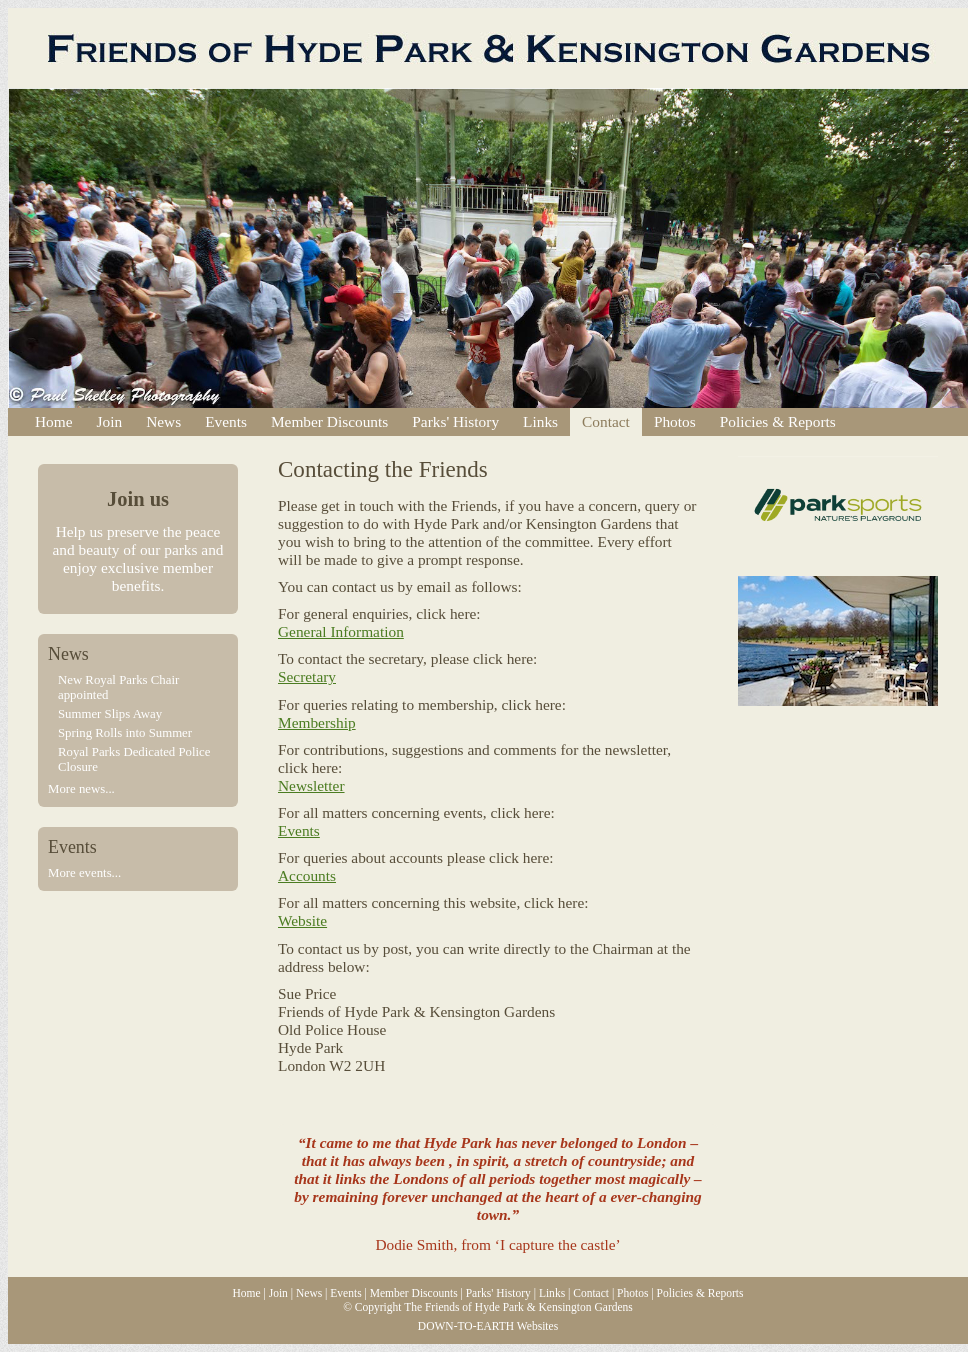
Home (54, 421)
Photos (675, 421)
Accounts (307, 875)
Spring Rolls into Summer (125, 733)
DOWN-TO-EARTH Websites (488, 1326)
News (163, 421)
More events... (84, 873)
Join (110, 421)
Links (540, 421)
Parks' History (455, 421)
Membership (317, 722)
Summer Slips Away (110, 714)
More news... (81, 789)
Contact (606, 421)
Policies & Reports (778, 421)
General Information (341, 631)
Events (226, 421)
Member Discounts (329, 421)
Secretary (307, 676)
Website (302, 920)
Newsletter (311, 785)
